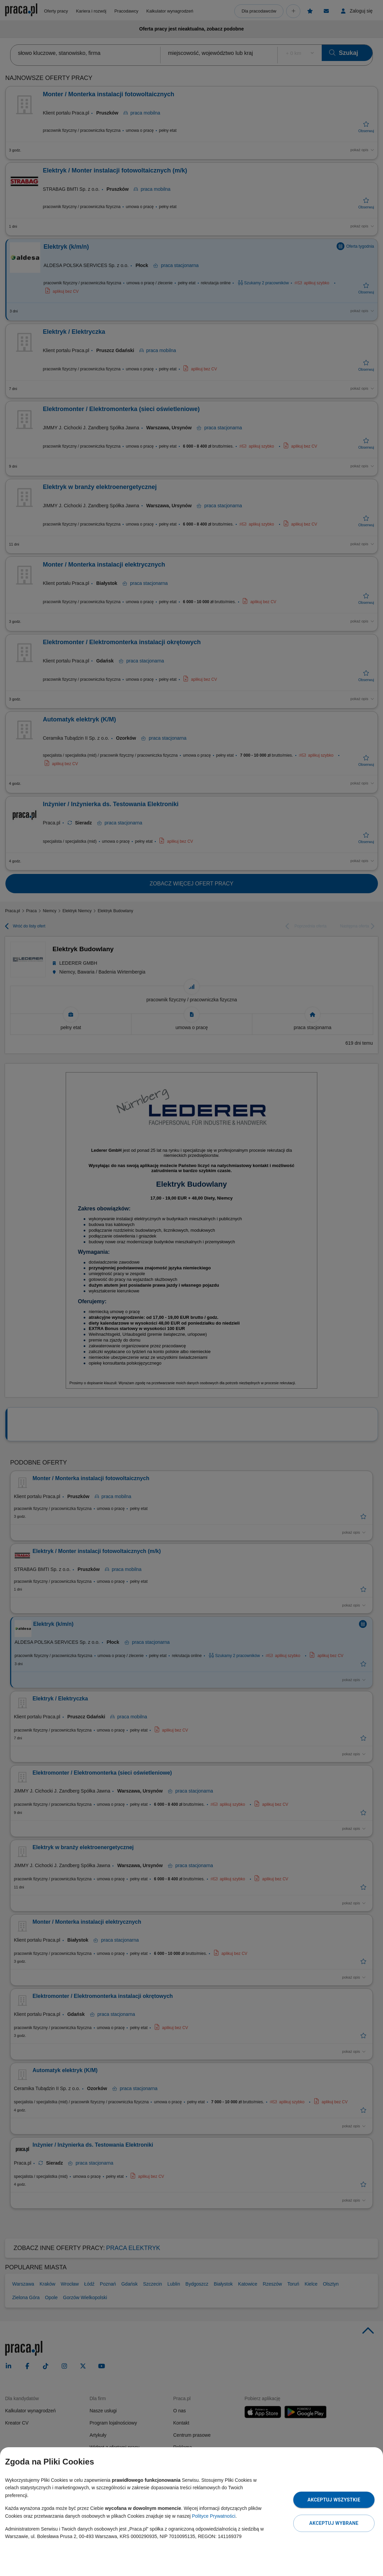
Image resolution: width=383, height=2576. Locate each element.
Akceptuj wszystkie (333, 2499)
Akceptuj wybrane (333, 2523)
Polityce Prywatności (213, 2516)
